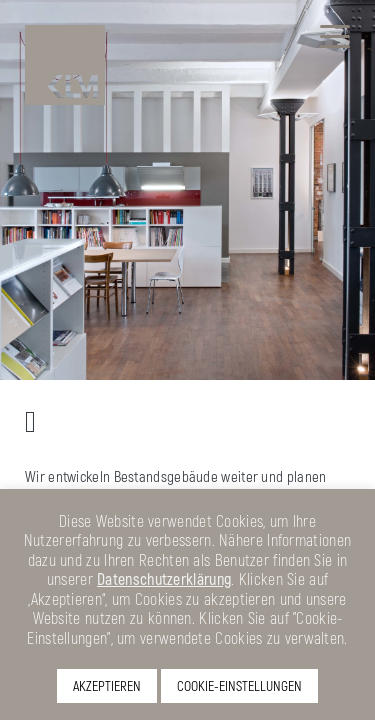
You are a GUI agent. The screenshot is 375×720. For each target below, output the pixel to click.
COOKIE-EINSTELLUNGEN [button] (239, 685)
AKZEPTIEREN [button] (107, 685)
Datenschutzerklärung (164, 578)
